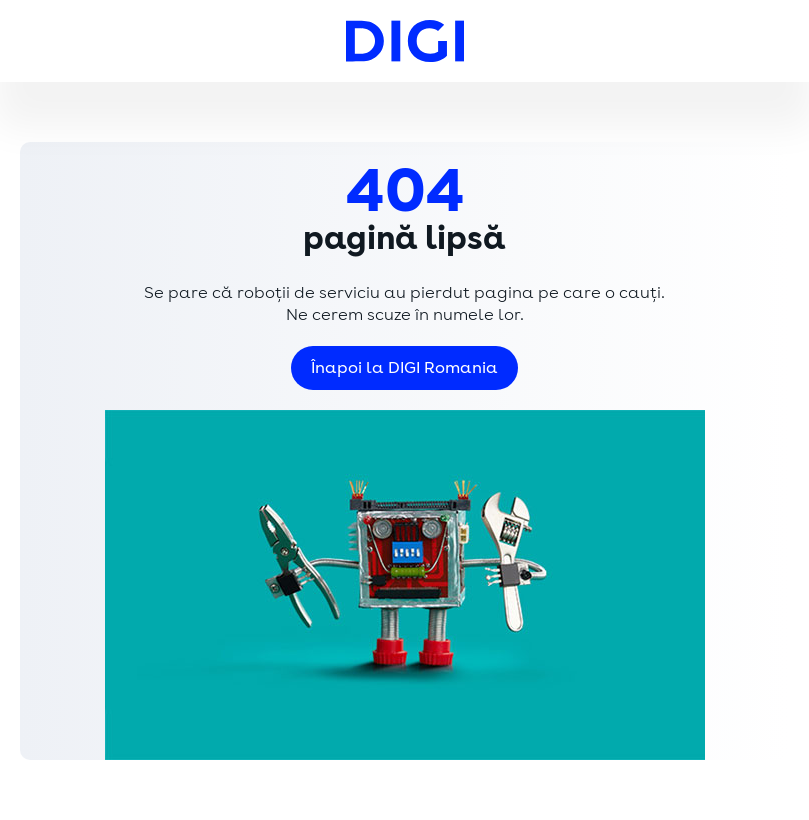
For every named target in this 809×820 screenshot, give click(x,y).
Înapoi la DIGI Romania (404, 368)
